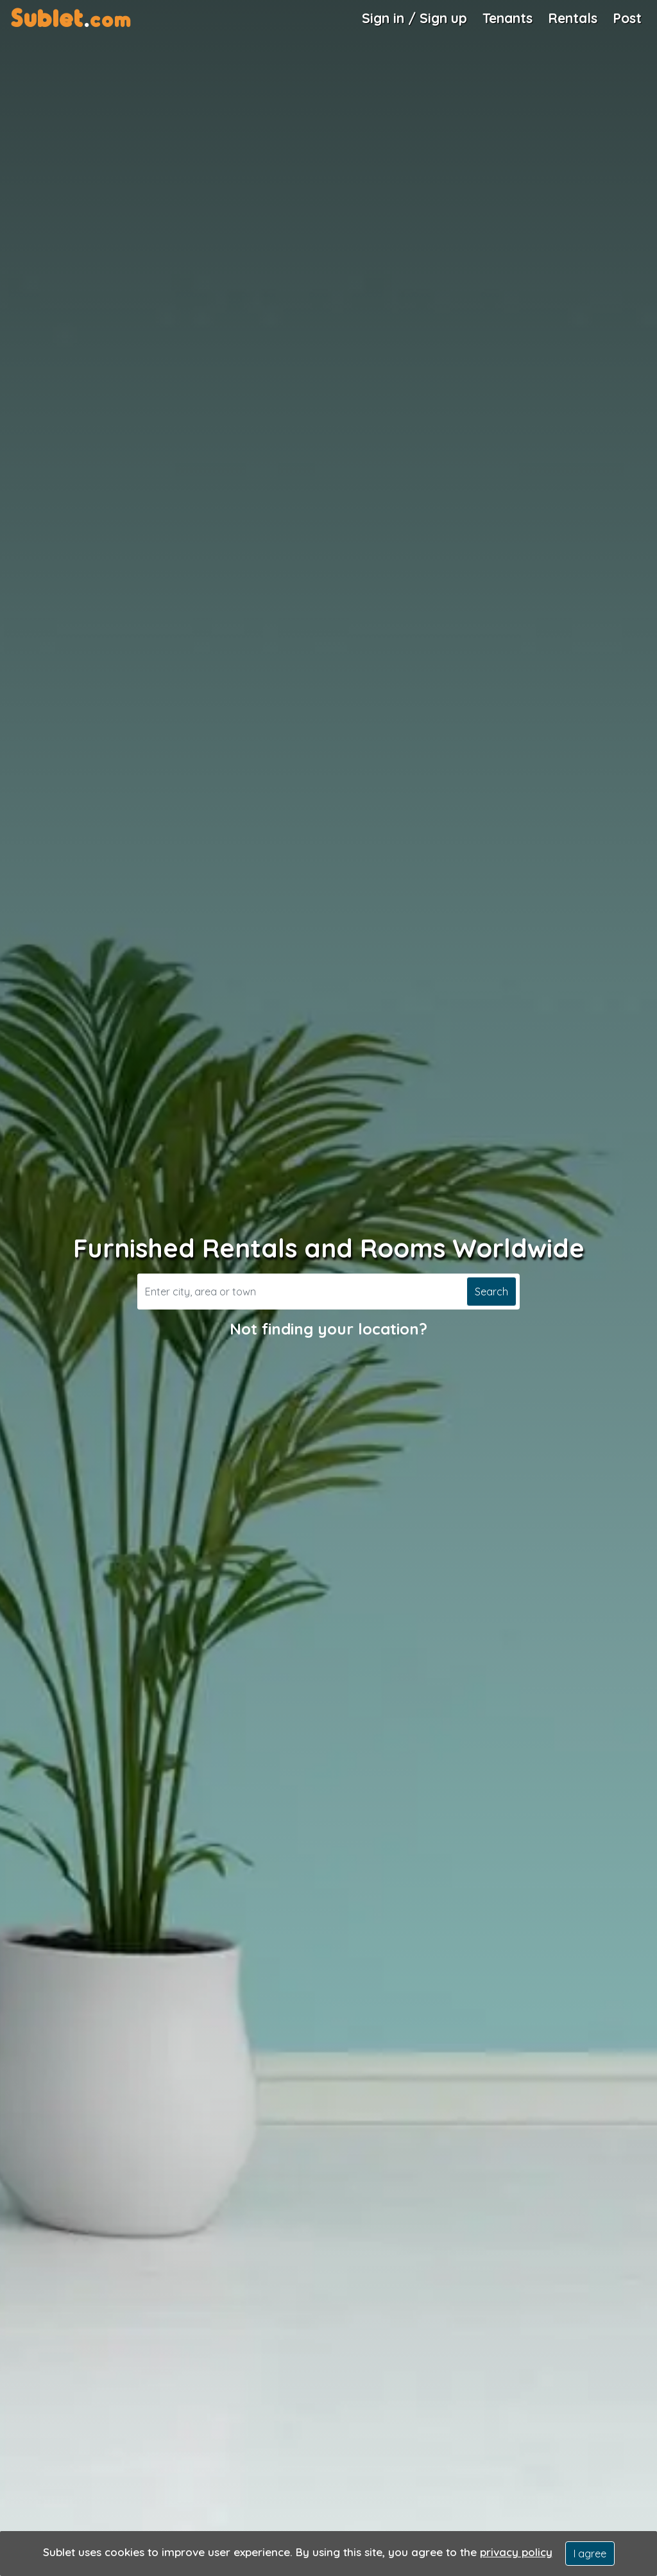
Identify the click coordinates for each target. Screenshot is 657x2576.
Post (627, 18)
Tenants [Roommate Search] (507, 18)
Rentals (572, 18)
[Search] (301, 1292)
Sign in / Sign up (414, 18)
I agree (590, 2553)
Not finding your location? (328, 1328)
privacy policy (516, 2552)
